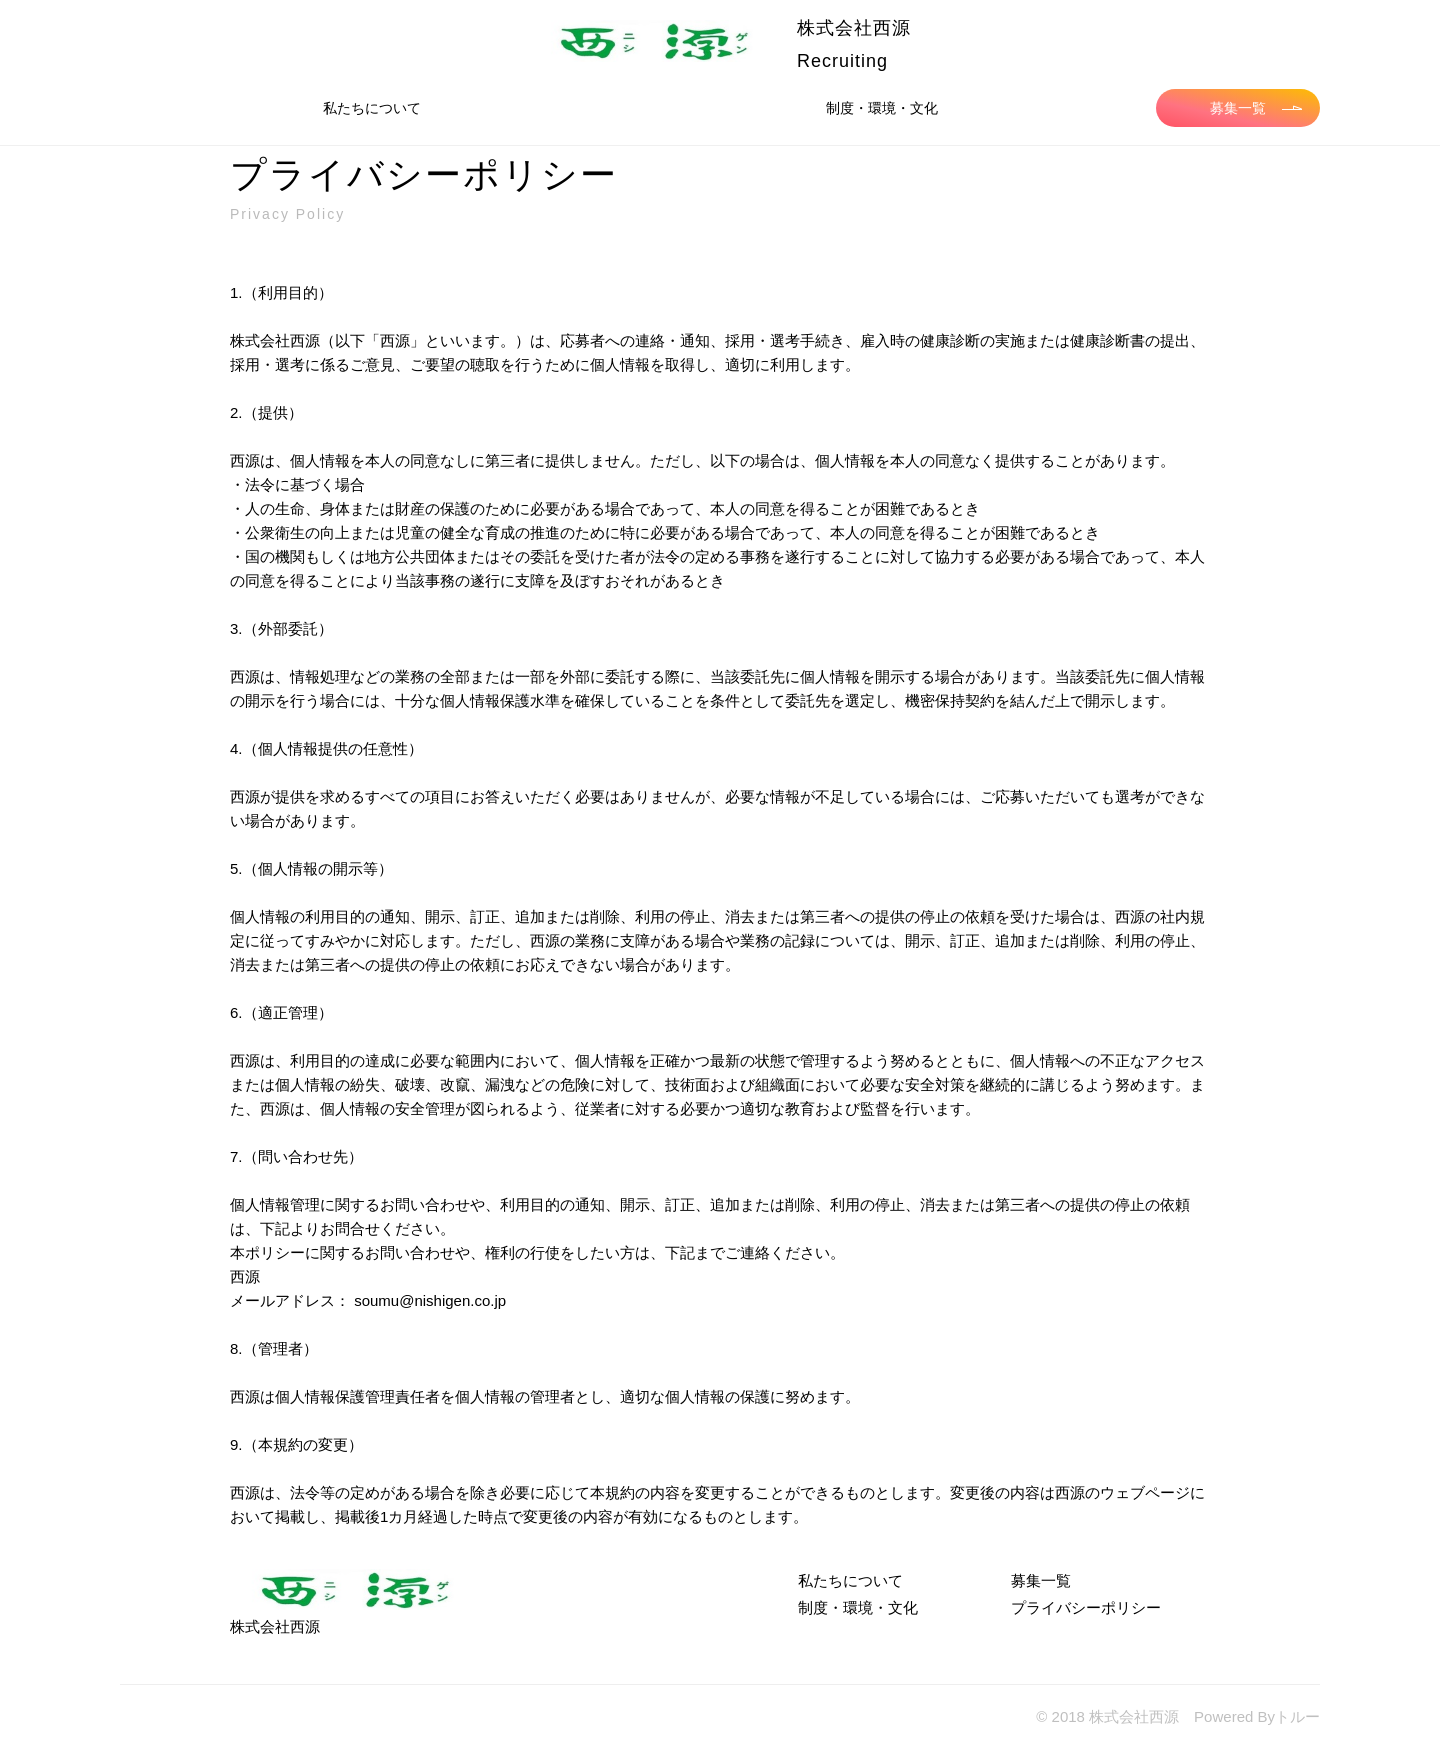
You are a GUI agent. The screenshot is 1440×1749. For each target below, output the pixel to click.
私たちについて (372, 108)
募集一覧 (1256, 108)
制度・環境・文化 (882, 108)
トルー (1297, 1716)
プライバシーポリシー (1086, 1607)
